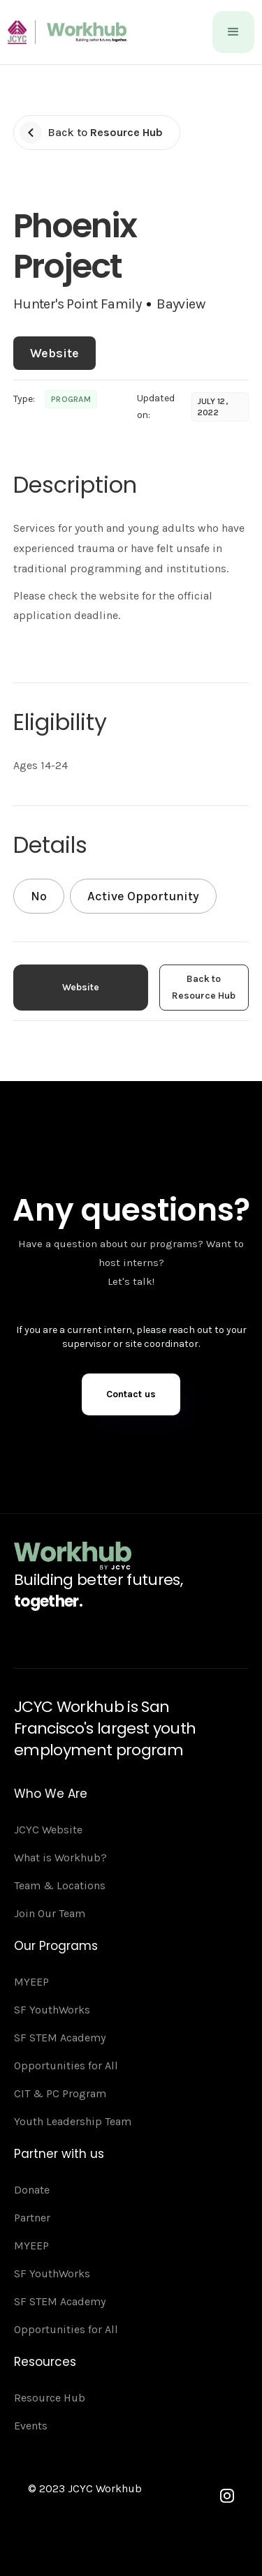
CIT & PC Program (60, 2093)
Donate (32, 2189)
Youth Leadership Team (72, 2121)
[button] (233, 32)
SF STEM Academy (59, 2037)
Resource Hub (49, 2397)
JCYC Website (48, 1829)
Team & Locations (59, 1885)
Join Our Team (49, 1913)
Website (54, 353)
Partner (32, 2217)
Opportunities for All (66, 2065)
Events (31, 2425)
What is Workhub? (60, 1857)
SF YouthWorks (52, 2009)
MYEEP (31, 1981)
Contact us (131, 1394)
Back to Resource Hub (203, 987)
